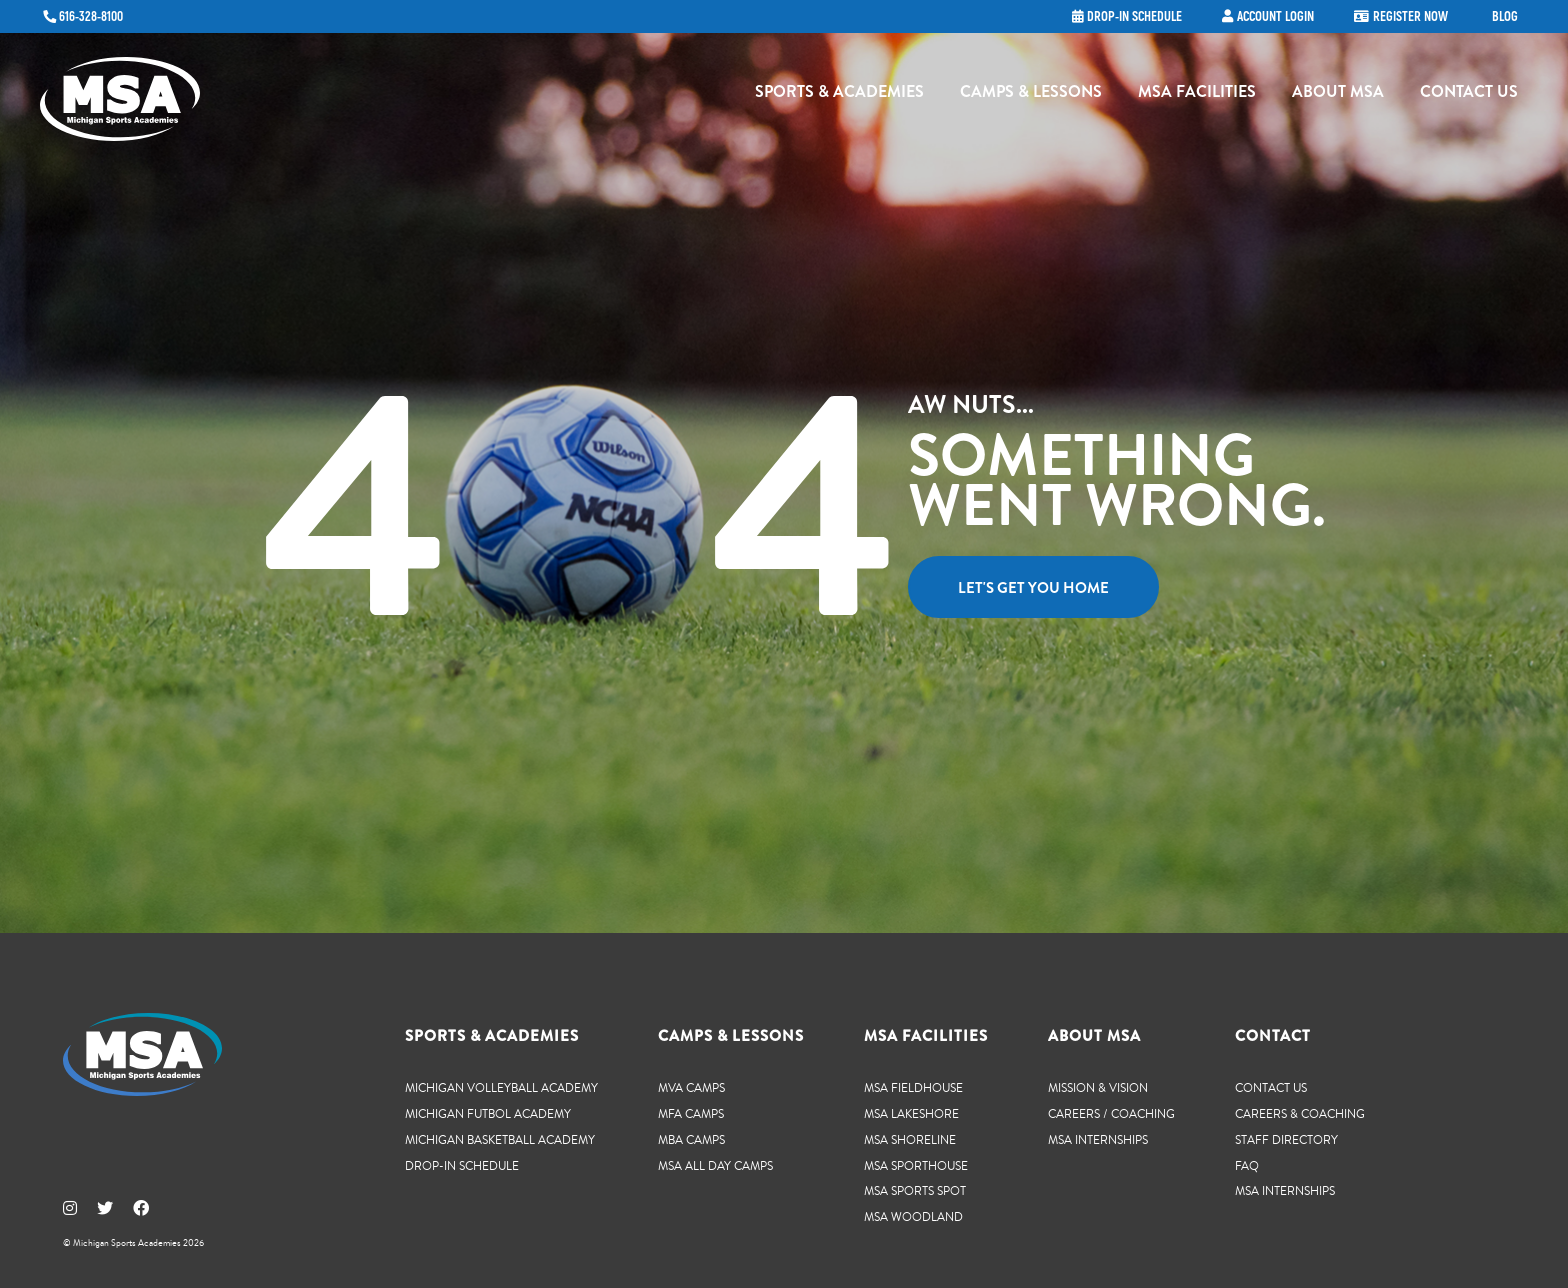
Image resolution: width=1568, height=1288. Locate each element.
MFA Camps (691, 1113)
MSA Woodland (913, 1216)
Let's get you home (1033, 588)
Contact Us (1469, 95)
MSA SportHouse (916, 1165)
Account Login (1275, 17)
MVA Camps (691, 1087)
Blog (1505, 17)
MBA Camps (691, 1139)
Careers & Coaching (1300, 1113)
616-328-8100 (91, 17)
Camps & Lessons (1031, 95)
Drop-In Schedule (462, 1165)
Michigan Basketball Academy (500, 1139)
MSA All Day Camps (715, 1165)
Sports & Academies (839, 95)
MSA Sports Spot (915, 1190)
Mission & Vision (1098, 1087)
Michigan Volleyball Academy (501, 1087)
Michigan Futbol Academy (488, 1113)
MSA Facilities (1197, 95)
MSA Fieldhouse (913, 1087)
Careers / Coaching (1111, 1113)
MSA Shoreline (910, 1139)
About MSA (1338, 95)
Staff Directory (1286, 1139)
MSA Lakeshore (911, 1113)
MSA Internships (1098, 1139)
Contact (1273, 1036)
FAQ (1247, 1165)
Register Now (1410, 17)
